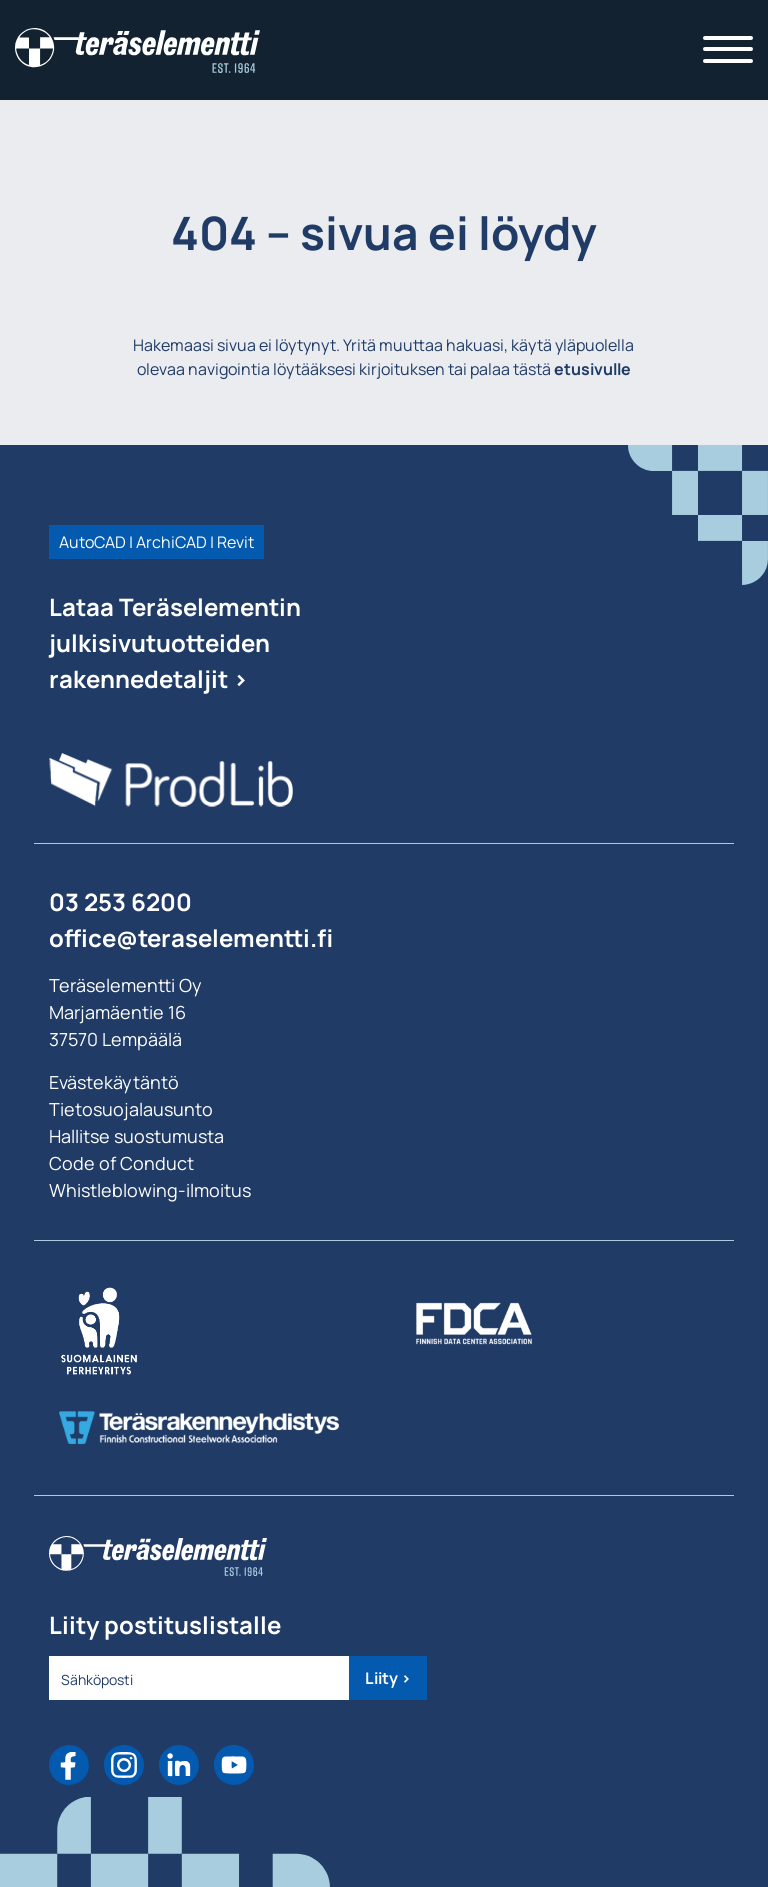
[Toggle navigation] (728, 50)
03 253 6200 (120, 901)
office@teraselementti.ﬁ (191, 937)
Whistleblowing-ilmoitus (150, 1190)
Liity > (388, 1678)
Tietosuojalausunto (131, 1109)
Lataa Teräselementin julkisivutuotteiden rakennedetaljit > (175, 642)
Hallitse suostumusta (136, 1136)
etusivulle (592, 369)
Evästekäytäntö (114, 1082)
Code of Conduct (121, 1163)
